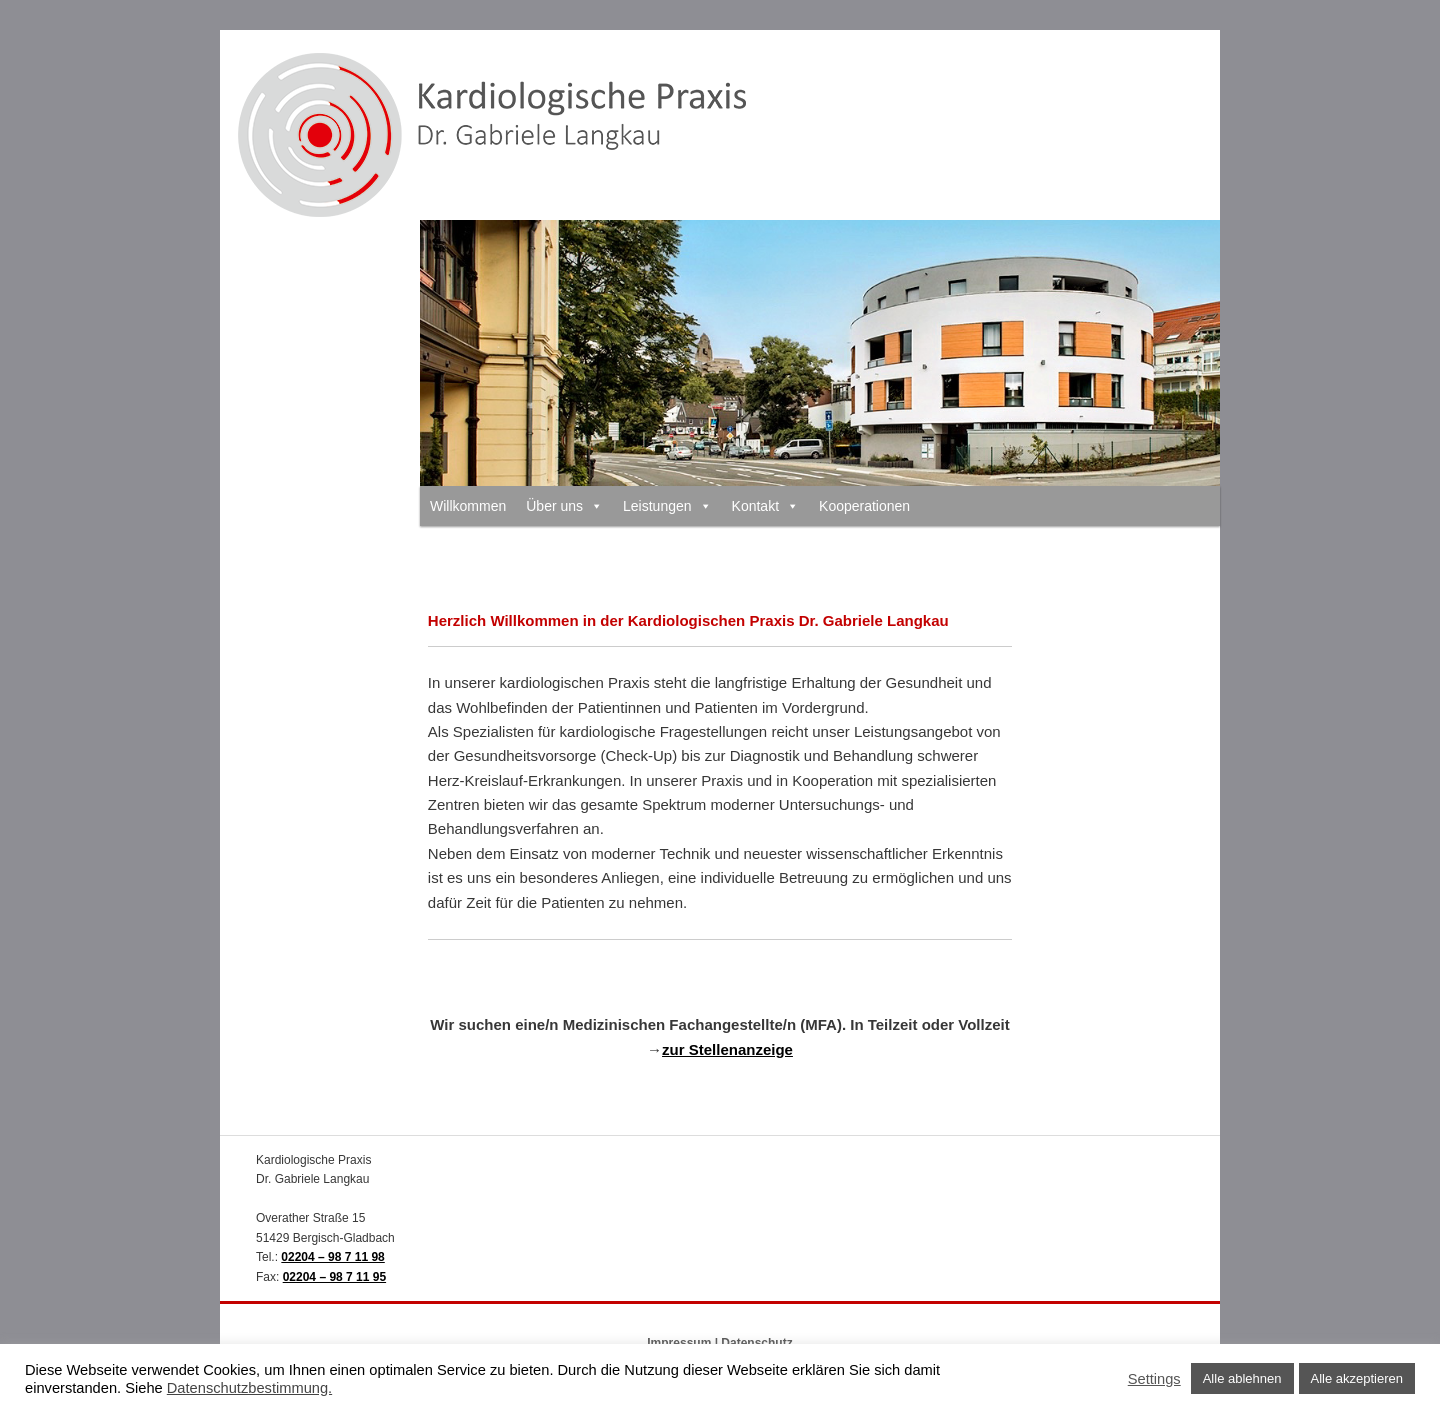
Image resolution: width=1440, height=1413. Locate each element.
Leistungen (667, 506)
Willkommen (468, 506)
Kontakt (765, 506)
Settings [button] (1154, 1379)
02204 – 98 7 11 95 (334, 1277)
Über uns (564, 506)
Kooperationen (864, 506)
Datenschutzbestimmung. (249, 1388)
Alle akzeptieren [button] (1357, 1378)
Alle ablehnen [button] (1242, 1378)
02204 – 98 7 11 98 (332, 1257)
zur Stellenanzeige (727, 1049)
